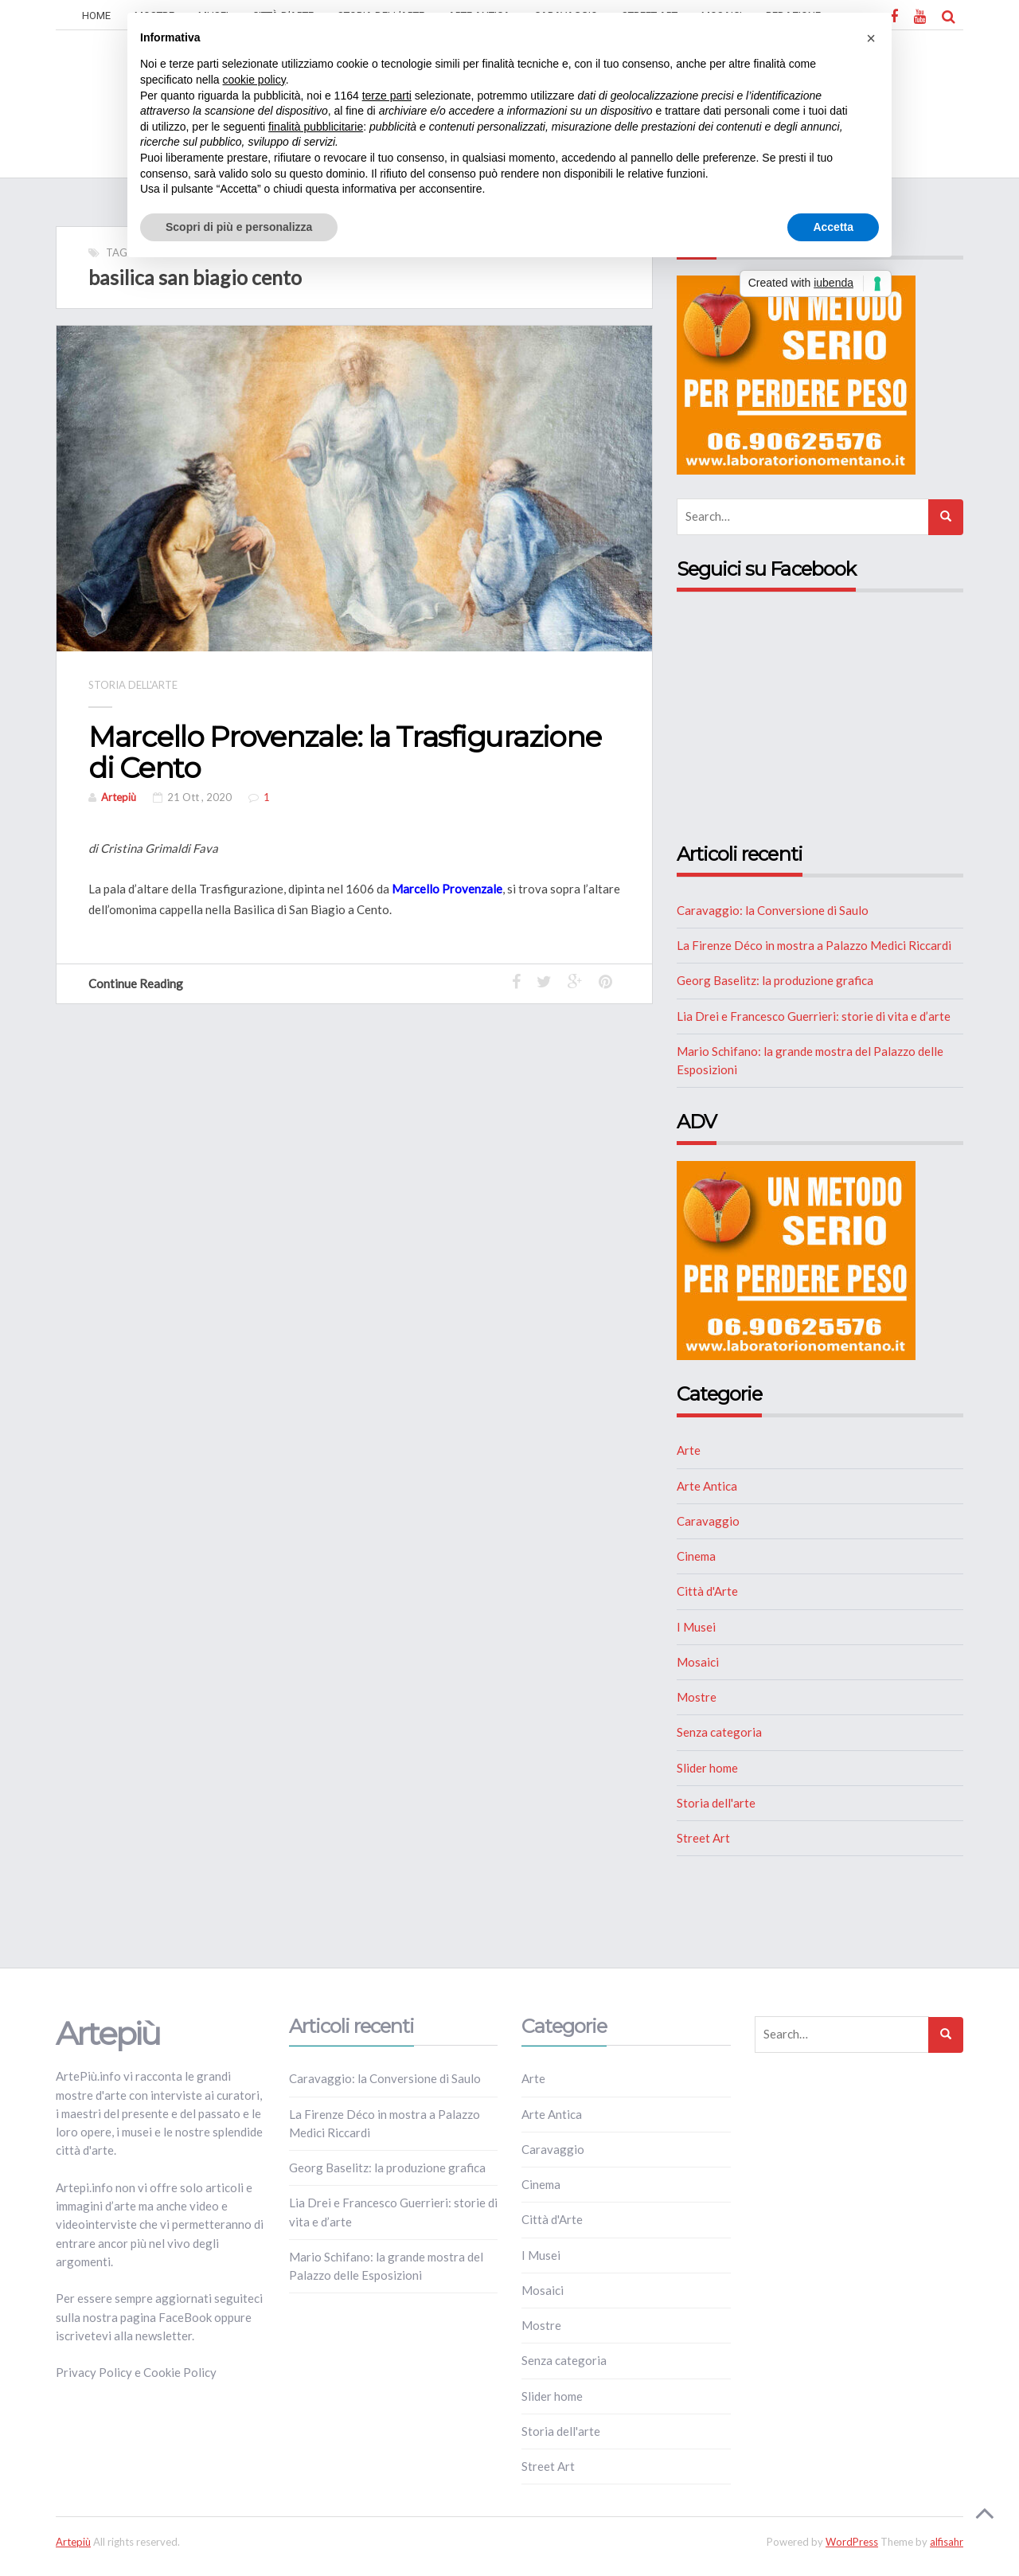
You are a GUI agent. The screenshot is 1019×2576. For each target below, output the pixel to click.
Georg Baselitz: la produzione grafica (775, 980)
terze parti (387, 95)
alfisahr (946, 2541)
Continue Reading (142, 983)
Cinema (696, 1556)
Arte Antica (707, 1486)
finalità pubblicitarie (315, 126)
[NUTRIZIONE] (796, 373)
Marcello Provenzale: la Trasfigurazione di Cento (344, 752)
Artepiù (118, 797)
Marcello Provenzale (447, 888)
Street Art (703, 1838)
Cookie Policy (180, 2372)
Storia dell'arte (133, 684)
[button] (871, 38)
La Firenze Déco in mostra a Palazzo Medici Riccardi (814, 945)
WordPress (852, 2541)
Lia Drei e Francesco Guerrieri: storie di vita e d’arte (814, 1016)
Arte (689, 1450)
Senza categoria (719, 1732)
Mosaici (698, 1662)
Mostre (696, 1697)
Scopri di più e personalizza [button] (239, 227)
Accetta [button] (833, 227)
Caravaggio (708, 1521)
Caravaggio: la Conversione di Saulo (773, 910)
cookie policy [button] (254, 79)
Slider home (707, 1768)
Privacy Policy (94, 2372)
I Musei (696, 1627)
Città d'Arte (707, 1591)
